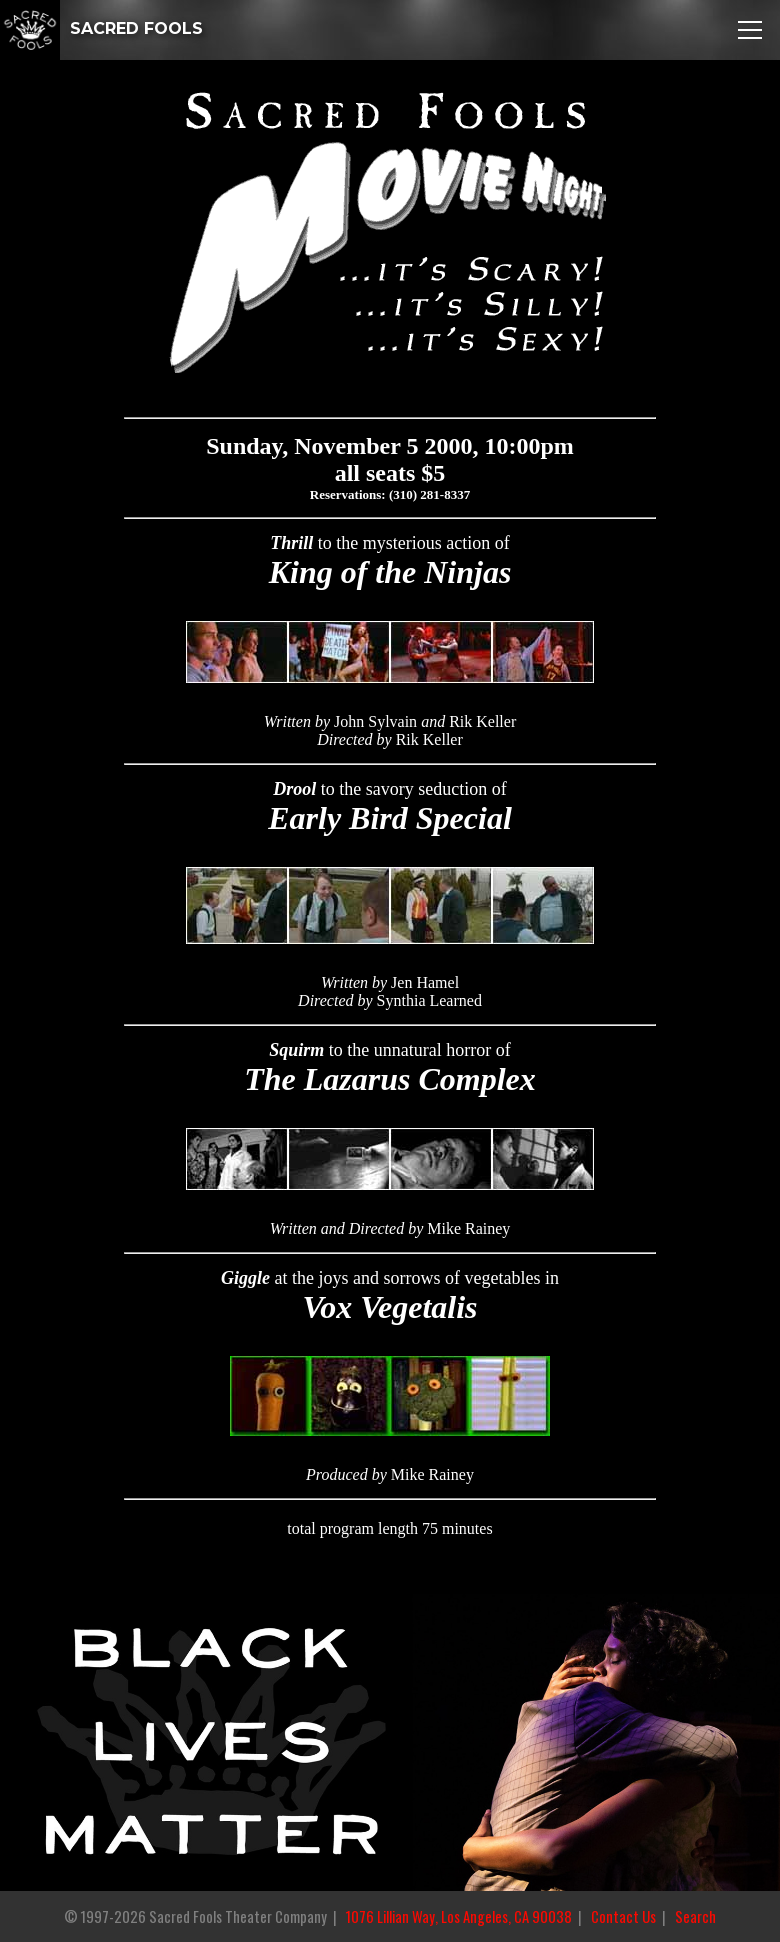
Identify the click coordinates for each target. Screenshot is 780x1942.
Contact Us (623, 1916)
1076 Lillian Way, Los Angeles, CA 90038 (459, 1916)
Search (695, 1916)
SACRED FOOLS (101, 28)
